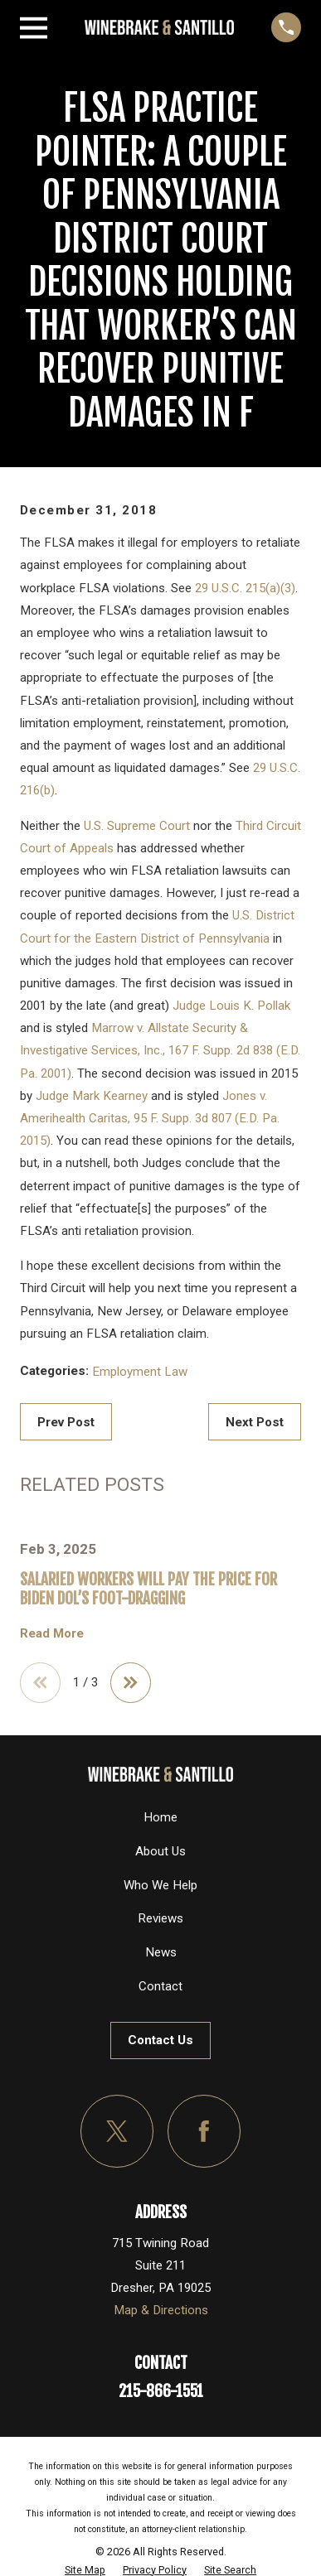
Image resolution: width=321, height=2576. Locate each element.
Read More (52, 1634)
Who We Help (160, 1885)
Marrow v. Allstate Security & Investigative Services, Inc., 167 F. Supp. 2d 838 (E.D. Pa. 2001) (160, 1050)
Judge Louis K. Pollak (231, 1005)
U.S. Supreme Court (137, 825)
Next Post (255, 1422)
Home (160, 1817)
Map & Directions (161, 2310)
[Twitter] (116, 2131)
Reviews (160, 1918)
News (161, 1952)
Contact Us (160, 2040)
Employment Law (139, 1371)
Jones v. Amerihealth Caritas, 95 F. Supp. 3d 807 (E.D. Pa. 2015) (150, 1118)
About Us (160, 1851)
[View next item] (130, 1682)
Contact (160, 1986)
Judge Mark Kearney (92, 1095)
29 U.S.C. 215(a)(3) (245, 588)
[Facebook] (204, 2131)
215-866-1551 (161, 2391)
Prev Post (66, 1422)
